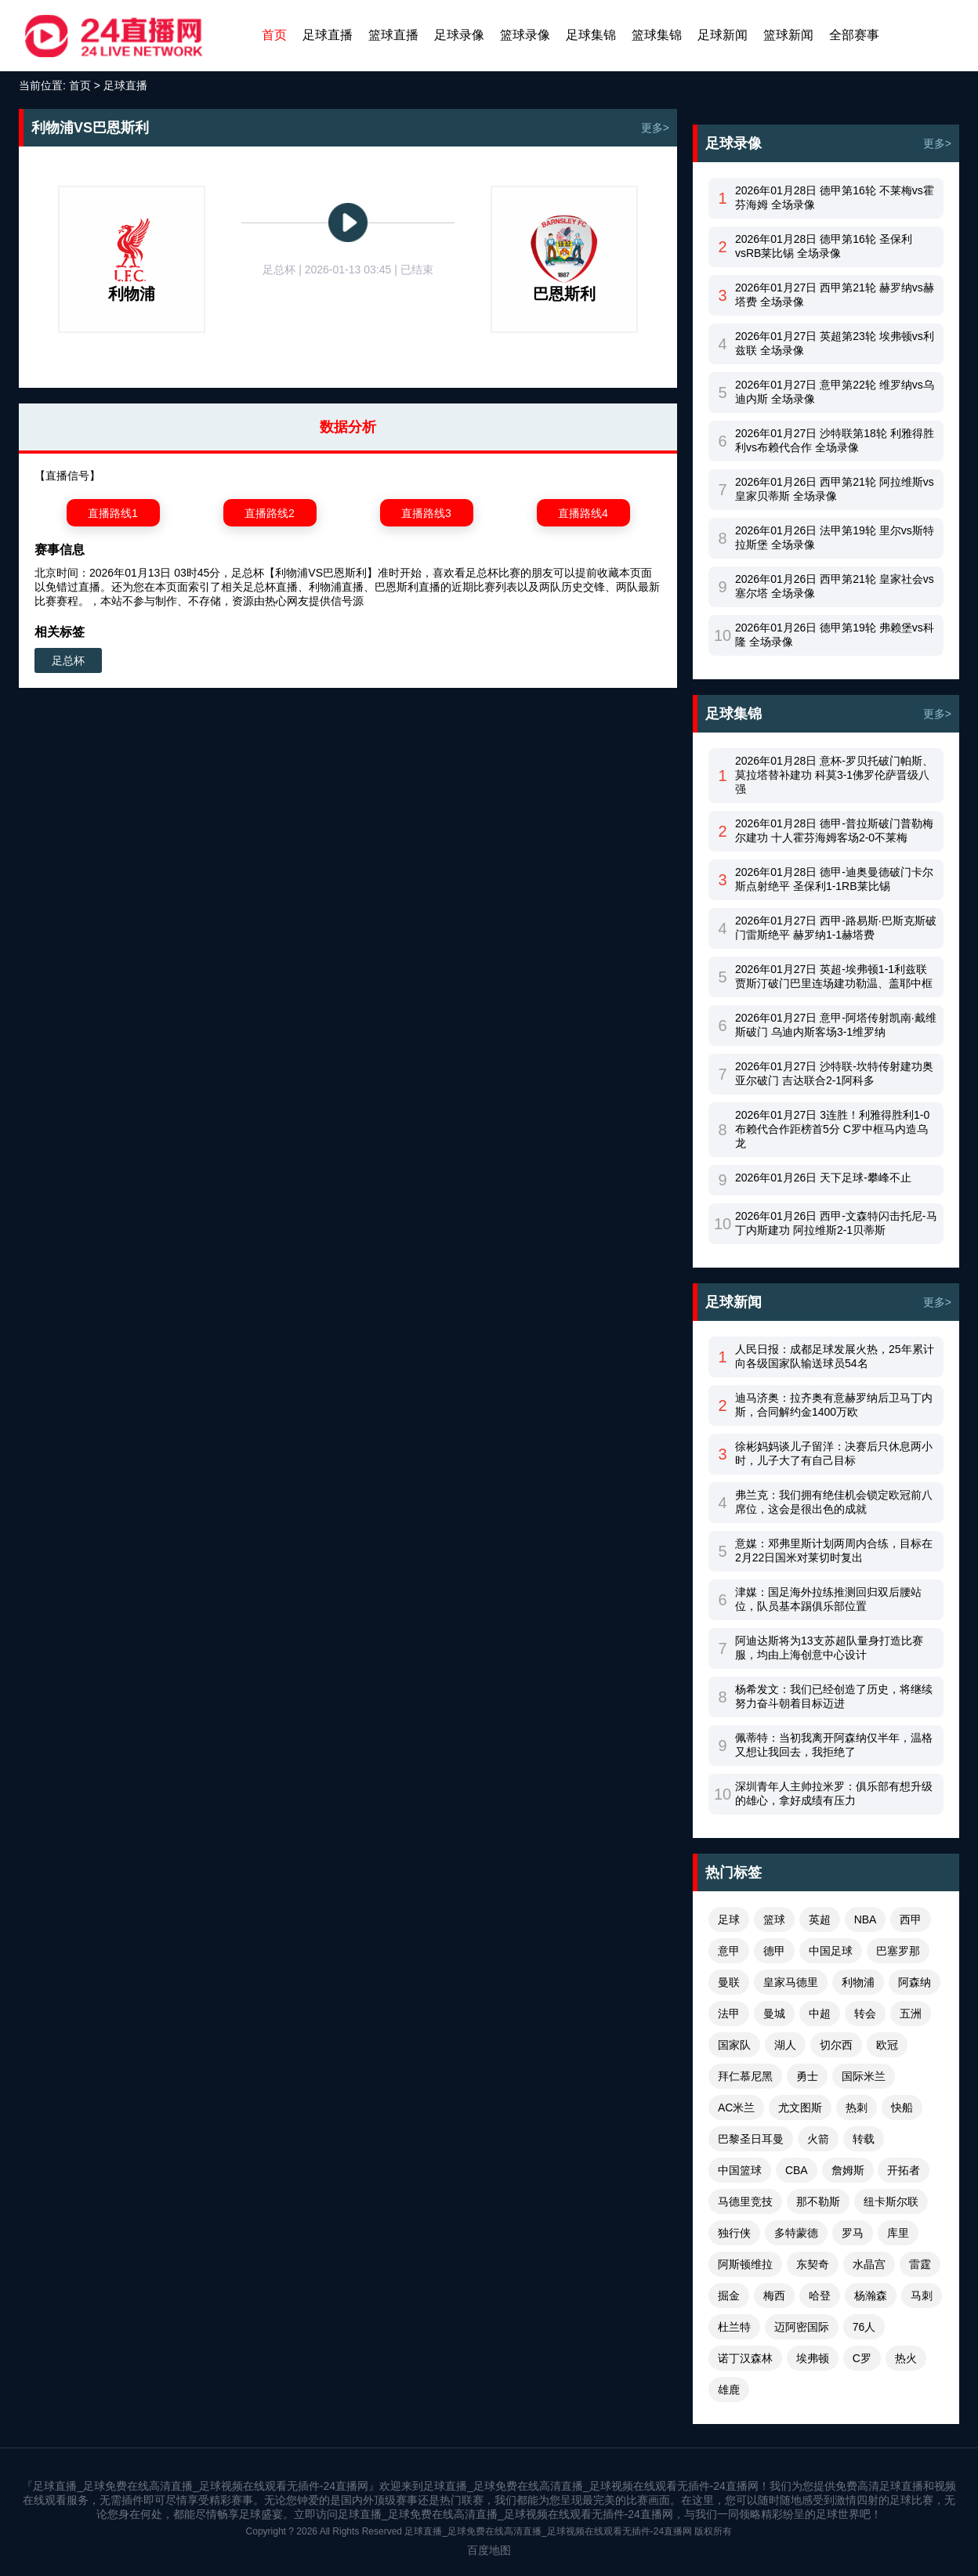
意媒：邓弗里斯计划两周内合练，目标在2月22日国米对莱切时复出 (834, 1550)
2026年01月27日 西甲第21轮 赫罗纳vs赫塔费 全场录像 (834, 294)
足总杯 (68, 660)
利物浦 (858, 1982)
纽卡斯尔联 (891, 2201)
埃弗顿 (812, 2358)
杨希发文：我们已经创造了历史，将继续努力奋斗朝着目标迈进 (834, 1696)
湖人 (785, 2045)
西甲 (911, 1919)
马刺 (922, 2295)
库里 (898, 2233)
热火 (906, 2358)
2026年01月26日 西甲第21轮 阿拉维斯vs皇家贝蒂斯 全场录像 (834, 489)
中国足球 (831, 1951)
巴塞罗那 (898, 1951)
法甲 (729, 2013)
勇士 (807, 2076)
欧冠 (887, 2045)
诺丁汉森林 (745, 2358)
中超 (820, 2013)
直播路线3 (426, 513)
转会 (865, 2013)
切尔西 (836, 2045)
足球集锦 (591, 35)
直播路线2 (269, 513)
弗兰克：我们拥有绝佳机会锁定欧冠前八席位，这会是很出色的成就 (834, 1502)
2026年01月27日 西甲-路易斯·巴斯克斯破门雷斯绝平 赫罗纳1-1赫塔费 (835, 927)
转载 (864, 2139)
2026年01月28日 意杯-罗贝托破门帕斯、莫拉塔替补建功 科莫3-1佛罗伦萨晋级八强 (834, 774)
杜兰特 (734, 2327)
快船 (902, 2107)
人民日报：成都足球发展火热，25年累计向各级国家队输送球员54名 (834, 1356)
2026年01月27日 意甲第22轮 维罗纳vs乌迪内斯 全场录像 (834, 391)
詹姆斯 (847, 2170)
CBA (796, 2170)
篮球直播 (393, 35)
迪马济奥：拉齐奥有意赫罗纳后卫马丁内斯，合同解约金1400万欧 (834, 1404)
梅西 (774, 2295)
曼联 (729, 1982)
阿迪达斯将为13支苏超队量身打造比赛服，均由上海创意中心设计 (829, 1647)
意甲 (729, 1951)
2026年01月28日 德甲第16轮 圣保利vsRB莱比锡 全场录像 (823, 246)
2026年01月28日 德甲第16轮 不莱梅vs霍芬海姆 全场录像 (834, 197)
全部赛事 (854, 35)
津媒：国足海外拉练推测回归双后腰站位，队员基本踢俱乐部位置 (828, 1599)
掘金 (729, 2295)
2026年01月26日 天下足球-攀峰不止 (823, 1177)
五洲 (911, 2013)
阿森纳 (914, 1982)
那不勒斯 (818, 2201)
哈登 (820, 2295)
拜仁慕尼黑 (745, 2076)
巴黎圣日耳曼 (751, 2139)
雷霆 (920, 2264)
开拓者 (903, 2170)
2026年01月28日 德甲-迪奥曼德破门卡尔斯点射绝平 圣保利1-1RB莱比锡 (834, 879)
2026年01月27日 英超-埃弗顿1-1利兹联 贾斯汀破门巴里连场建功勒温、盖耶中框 (834, 976)
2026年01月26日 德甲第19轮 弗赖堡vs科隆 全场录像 (834, 634)
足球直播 (327, 35)
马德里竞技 (745, 2201)
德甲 (774, 1951)
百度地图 (489, 2550)
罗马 (853, 2233)
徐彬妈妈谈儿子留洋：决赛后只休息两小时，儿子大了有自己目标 (834, 1453)
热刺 (857, 2107)
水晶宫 (869, 2264)
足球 (729, 1919)
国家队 (734, 2045)
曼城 (774, 2013)
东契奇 (812, 2264)
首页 (274, 35)
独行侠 (734, 2233)
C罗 (862, 2358)
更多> (655, 127)
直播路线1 (113, 513)
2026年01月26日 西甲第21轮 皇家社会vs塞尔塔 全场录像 (834, 586)
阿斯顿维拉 (745, 2264)
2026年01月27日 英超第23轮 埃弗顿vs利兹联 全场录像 (834, 343)
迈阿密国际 (801, 2327)
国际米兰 (864, 2076)
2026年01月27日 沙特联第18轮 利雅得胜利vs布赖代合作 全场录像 (834, 440)
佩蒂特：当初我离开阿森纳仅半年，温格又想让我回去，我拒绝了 (834, 1744)
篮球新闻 (788, 35)
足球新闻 (722, 35)
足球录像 (459, 35)
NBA (865, 1919)
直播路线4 (583, 513)
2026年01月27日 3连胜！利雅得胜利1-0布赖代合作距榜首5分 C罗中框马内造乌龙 (832, 1129)
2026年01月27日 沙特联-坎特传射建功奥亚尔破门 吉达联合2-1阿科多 (834, 1073)
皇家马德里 (790, 1982)
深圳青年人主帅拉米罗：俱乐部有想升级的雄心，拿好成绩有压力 (834, 1793)
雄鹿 (729, 2389)
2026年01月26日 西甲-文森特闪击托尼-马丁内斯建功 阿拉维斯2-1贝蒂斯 (836, 1223)
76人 (864, 2327)
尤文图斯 (800, 2107)
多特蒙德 (796, 2233)
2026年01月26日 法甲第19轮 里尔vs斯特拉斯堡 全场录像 (834, 537)
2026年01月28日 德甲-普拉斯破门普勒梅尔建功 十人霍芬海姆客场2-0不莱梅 (834, 830)
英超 (820, 1919)
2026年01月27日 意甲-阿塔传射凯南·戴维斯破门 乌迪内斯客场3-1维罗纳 (835, 1024)
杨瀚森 (870, 2295)
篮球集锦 (657, 35)
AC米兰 (736, 2107)
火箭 (818, 2139)
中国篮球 (740, 2170)
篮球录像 (525, 35)
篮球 (774, 1919)
